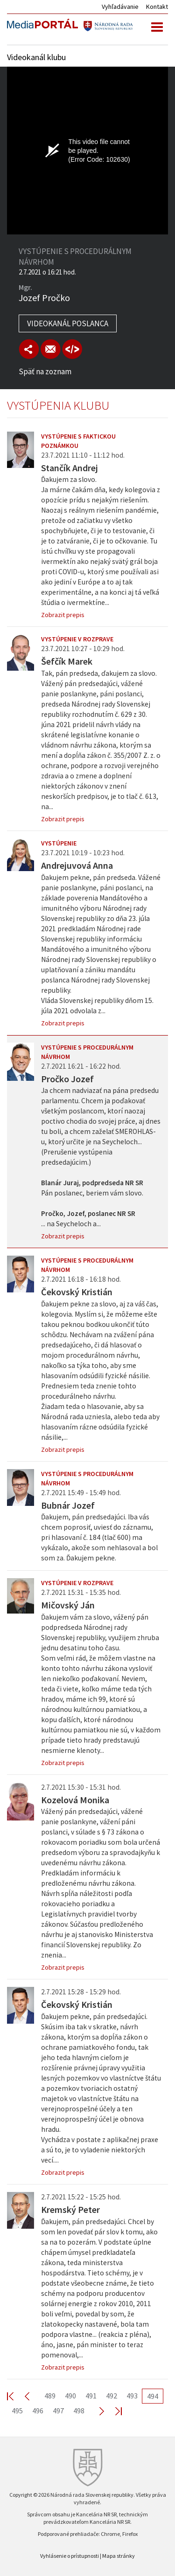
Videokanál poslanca (67, 323)
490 (70, 2395)
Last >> (113, 2411)
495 (17, 2410)
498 (78, 2410)
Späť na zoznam (45, 371)
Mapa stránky (118, 2555)
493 (132, 2395)
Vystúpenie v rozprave (77, 639)
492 (111, 2395)
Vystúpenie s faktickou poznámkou (78, 441)
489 (50, 2395)
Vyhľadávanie (120, 6)
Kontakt (157, 6)
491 (91, 2395)
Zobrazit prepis (62, 615)
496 (37, 2410)
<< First (16, 2396)
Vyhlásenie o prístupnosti (69, 2555)
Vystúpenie (59, 843)
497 (58, 2410)
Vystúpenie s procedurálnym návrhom (87, 1052)
